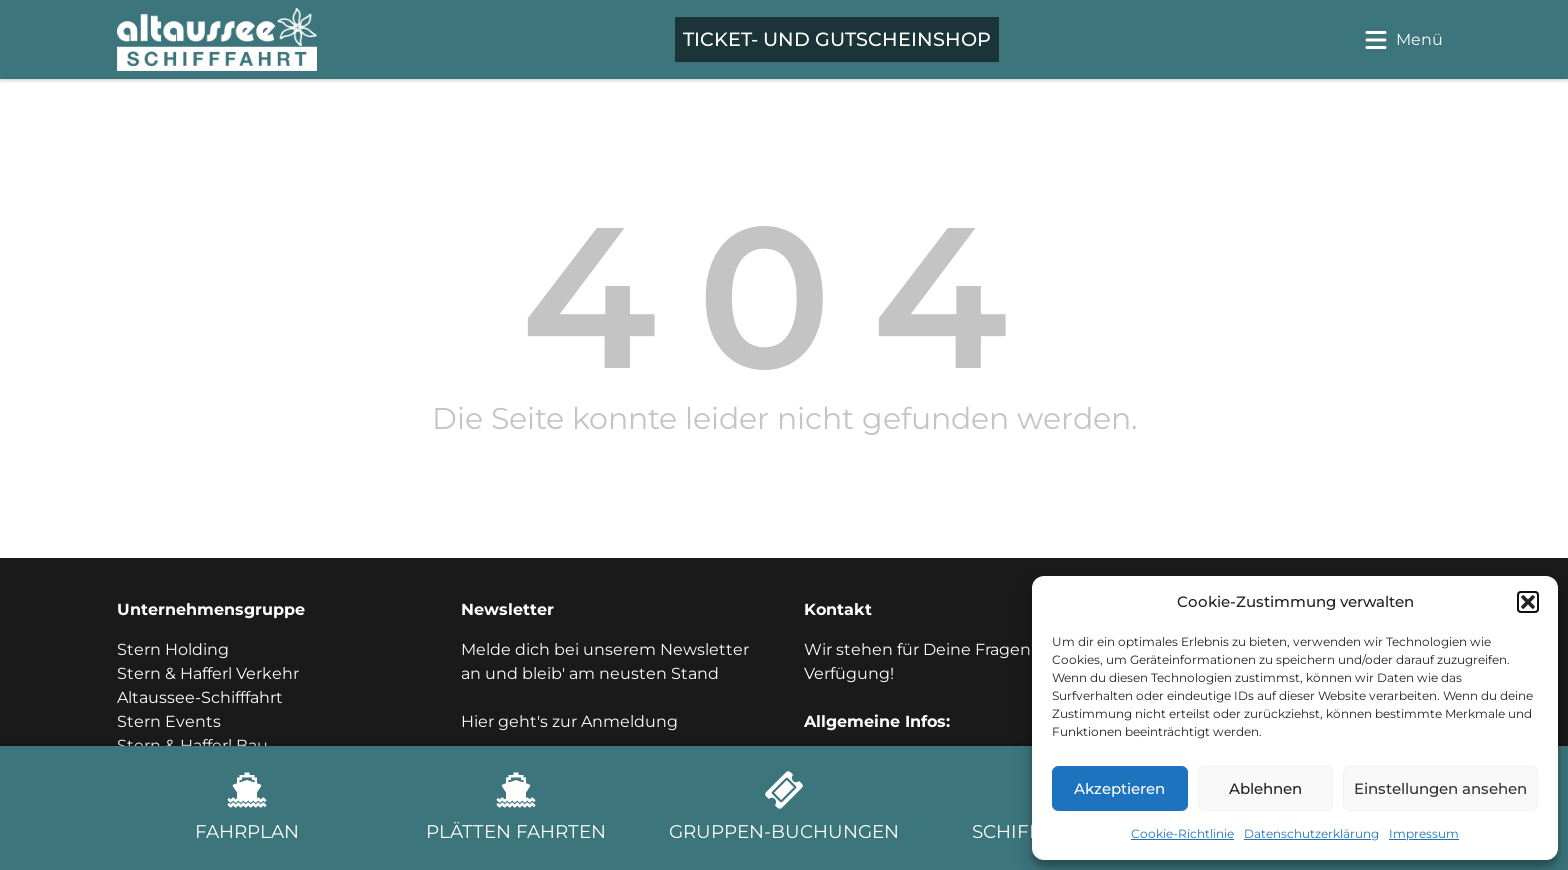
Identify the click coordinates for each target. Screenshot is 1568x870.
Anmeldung (629, 721)
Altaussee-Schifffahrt (200, 697)
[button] (1528, 602)
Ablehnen (1265, 788)
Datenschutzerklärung (1311, 833)
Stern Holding (173, 649)
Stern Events (169, 721)
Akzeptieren (1119, 788)
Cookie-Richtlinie (1182, 833)
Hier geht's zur (521, 721)
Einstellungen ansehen (1440, 788)
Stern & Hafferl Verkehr (208, 673)
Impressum (1424, 833)
